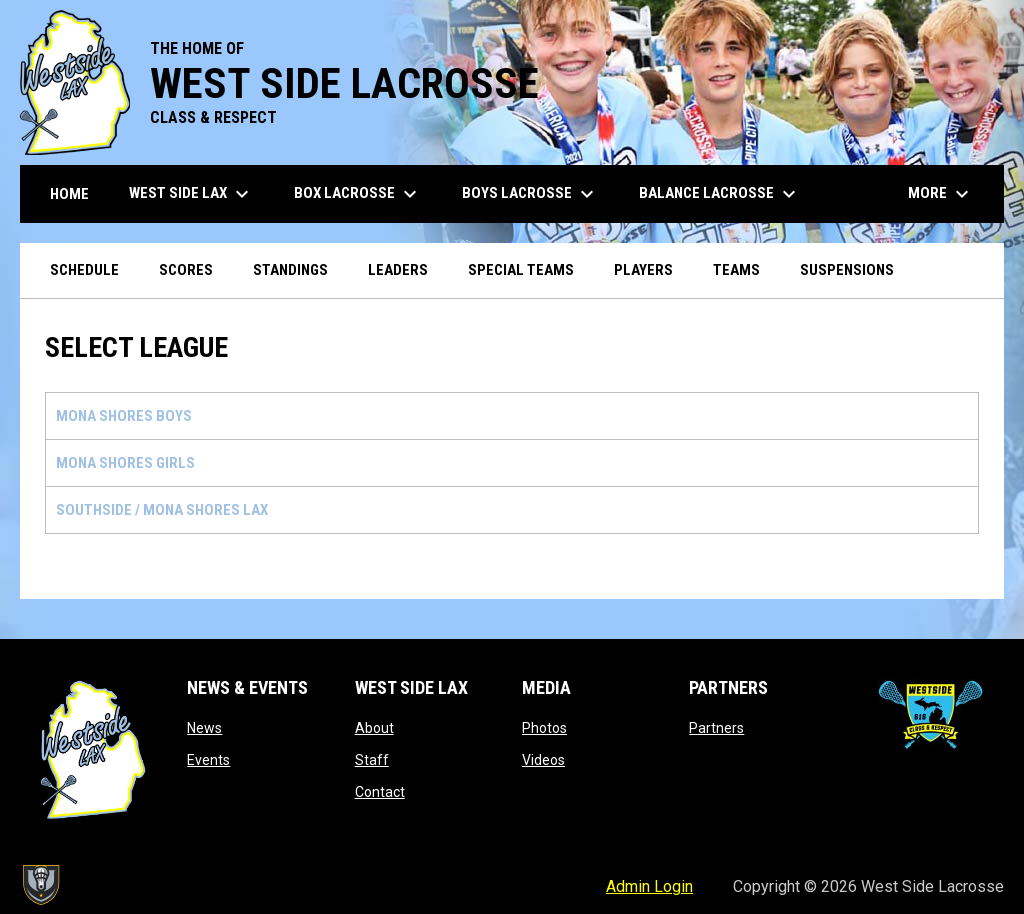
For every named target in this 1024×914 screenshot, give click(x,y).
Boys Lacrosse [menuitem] (530, 194)
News (204, 728)
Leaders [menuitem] (398, 270)
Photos (544, 728)
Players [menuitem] (643, 270)
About (374, 728)
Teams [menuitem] (736, 270)
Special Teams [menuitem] (521, 270)
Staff (372, 760)
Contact (380, 792)
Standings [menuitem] (290, 270)
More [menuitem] (941, 194)
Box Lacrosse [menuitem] (358, 194)
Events (208, 760)
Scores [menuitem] (186, 270)
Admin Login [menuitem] (649, 886)
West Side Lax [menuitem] (191, 194)
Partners (716, 728)
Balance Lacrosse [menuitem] (720, 194)
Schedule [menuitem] (84, 270)
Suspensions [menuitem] (847, 270)
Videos (543, 760)
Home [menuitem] (69, 194)
